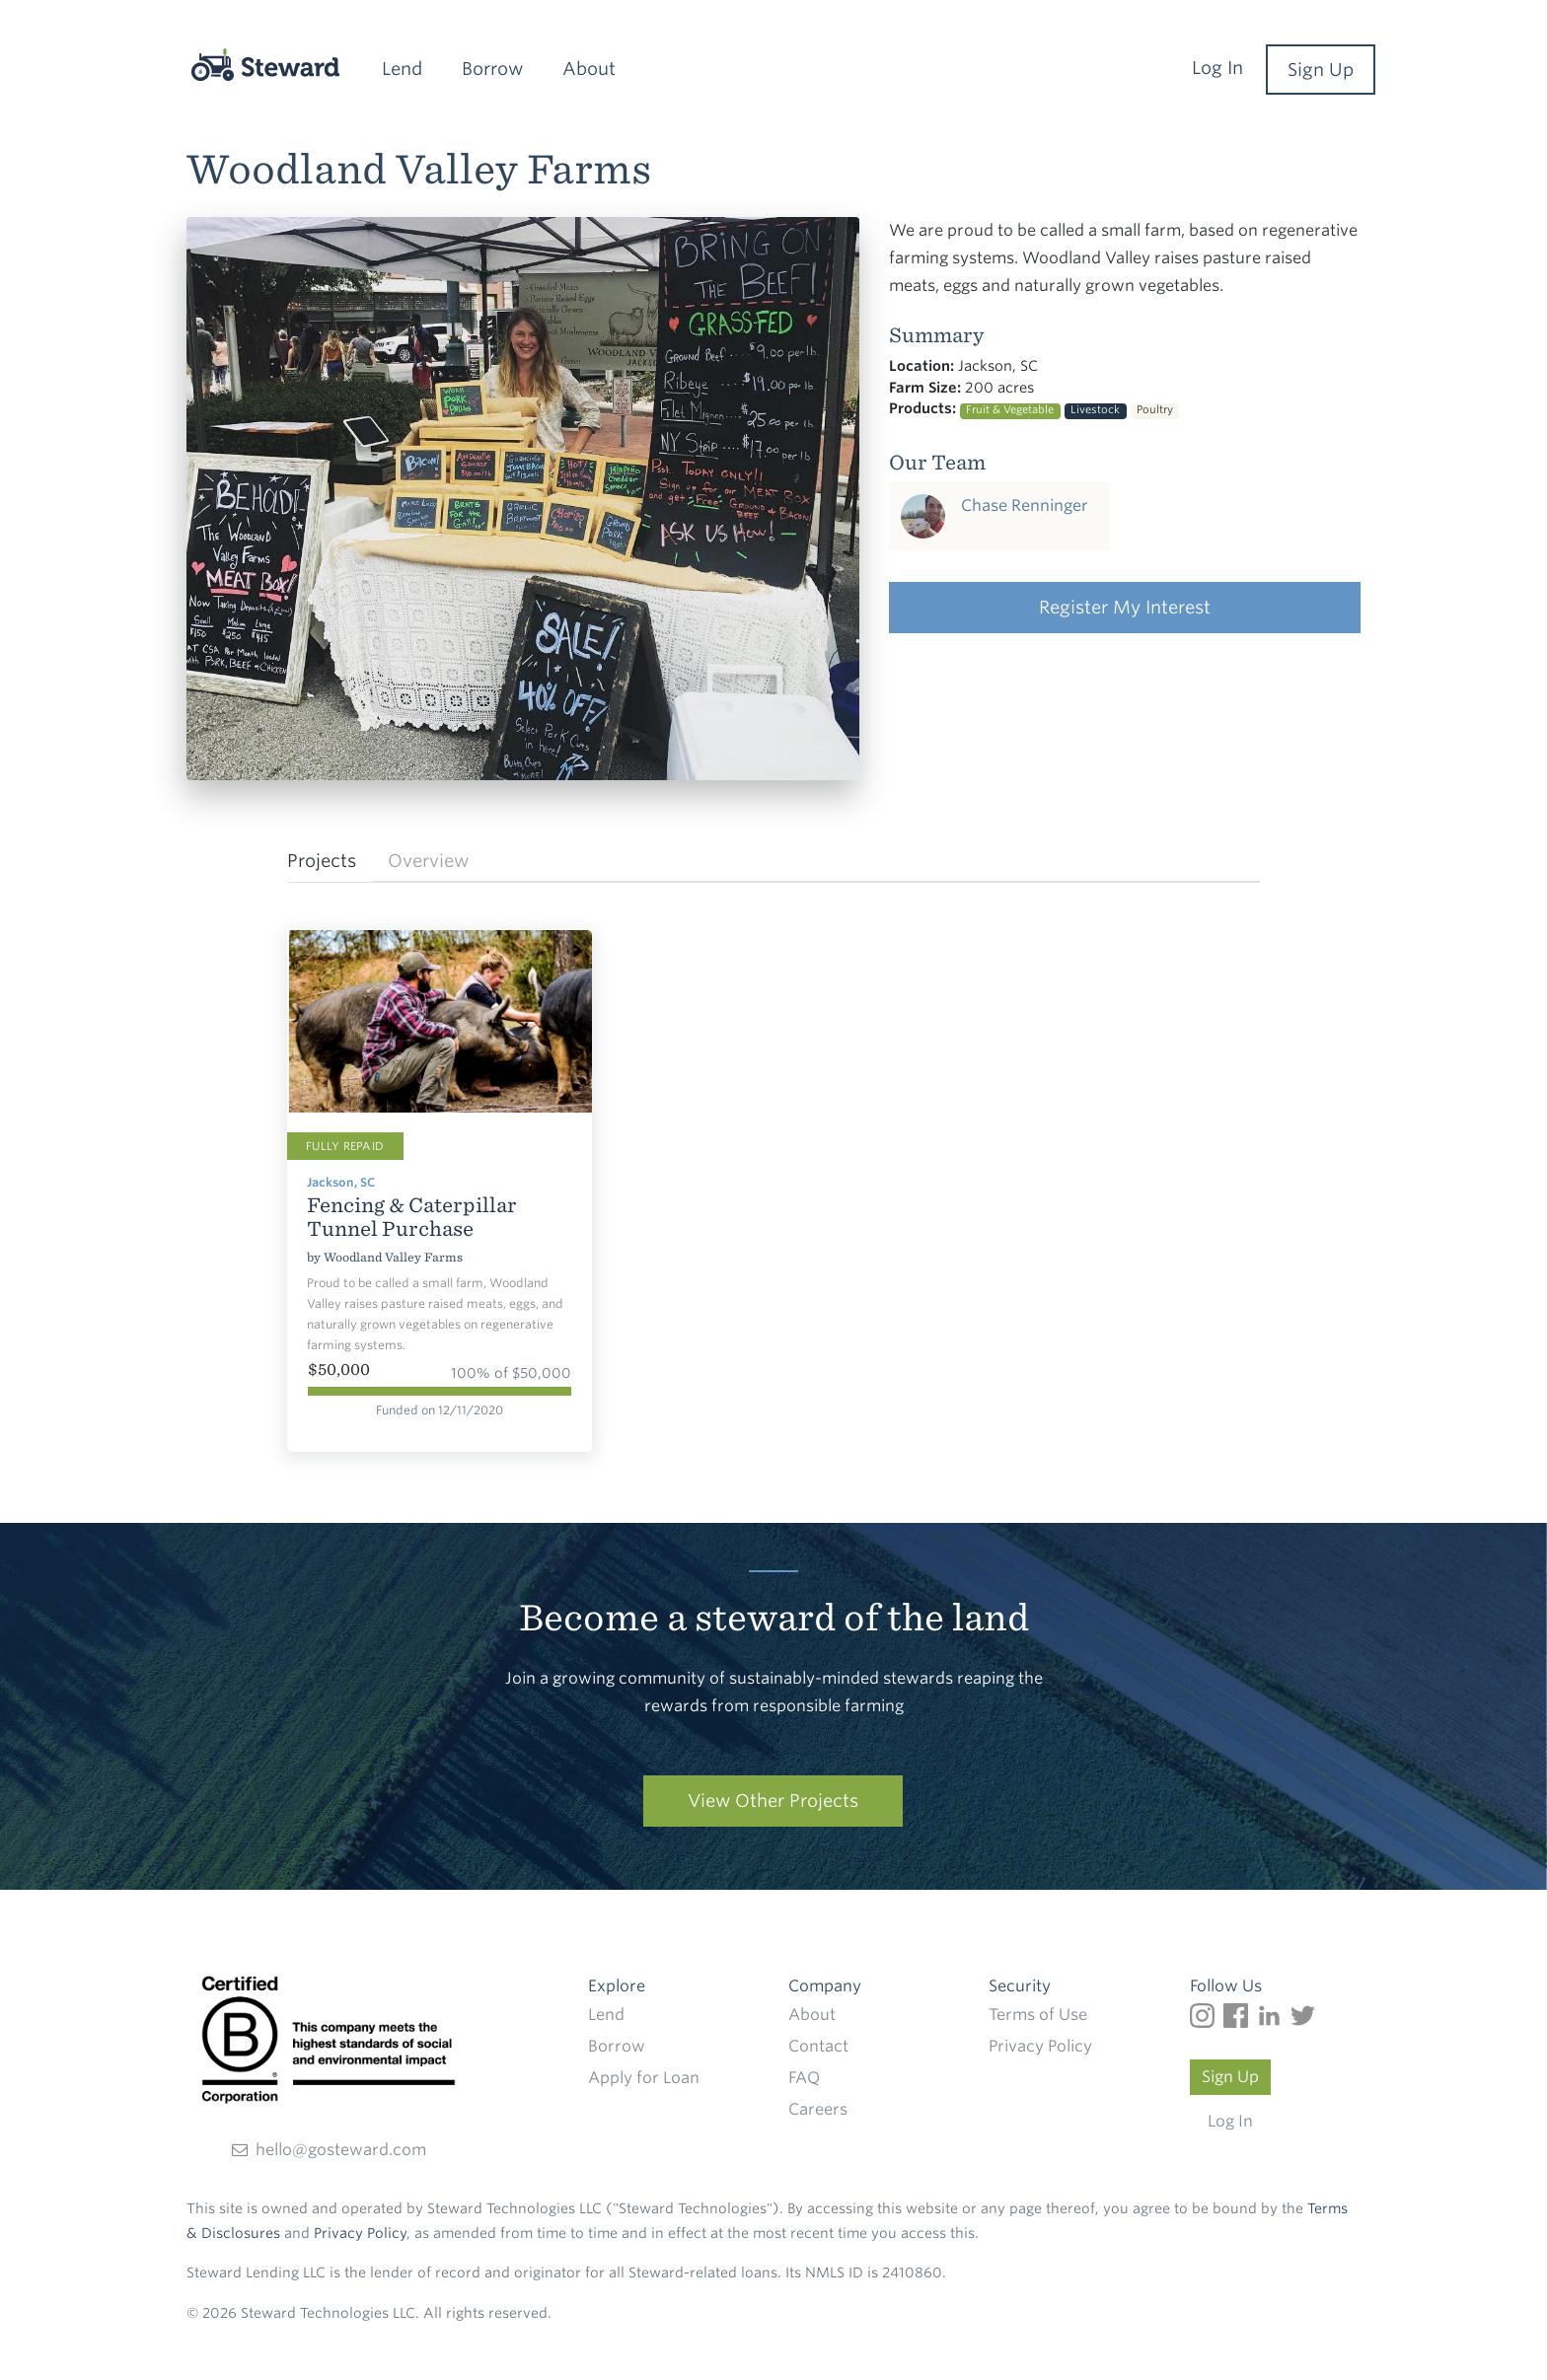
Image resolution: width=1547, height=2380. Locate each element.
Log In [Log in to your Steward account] (1230, 2121)
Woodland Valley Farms (393, 1257)
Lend (402, 68)
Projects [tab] (321, 860)
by (315, 1257)
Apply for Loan (644, 2077)
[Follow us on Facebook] (1240, 2014)
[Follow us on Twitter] (1305, 2014)
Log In (1217, 67)
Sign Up (1321, 69)
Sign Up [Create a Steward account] (1230, 2076)
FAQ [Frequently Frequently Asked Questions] (804, 2077)
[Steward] (243, 65)
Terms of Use (1038, 2014)
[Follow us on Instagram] (1206, 2014)
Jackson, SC (341, 1182)
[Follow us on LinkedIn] (1273, 2014)
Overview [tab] (428, 860)
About (589, 68)
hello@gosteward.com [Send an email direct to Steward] (329, 2149)
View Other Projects (773, 1800)
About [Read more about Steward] (812, 2014)
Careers (817, 2109)
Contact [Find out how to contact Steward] (818, 2046)
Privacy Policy (1040, 2046)
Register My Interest (1125, 607)
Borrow (492, 68)
